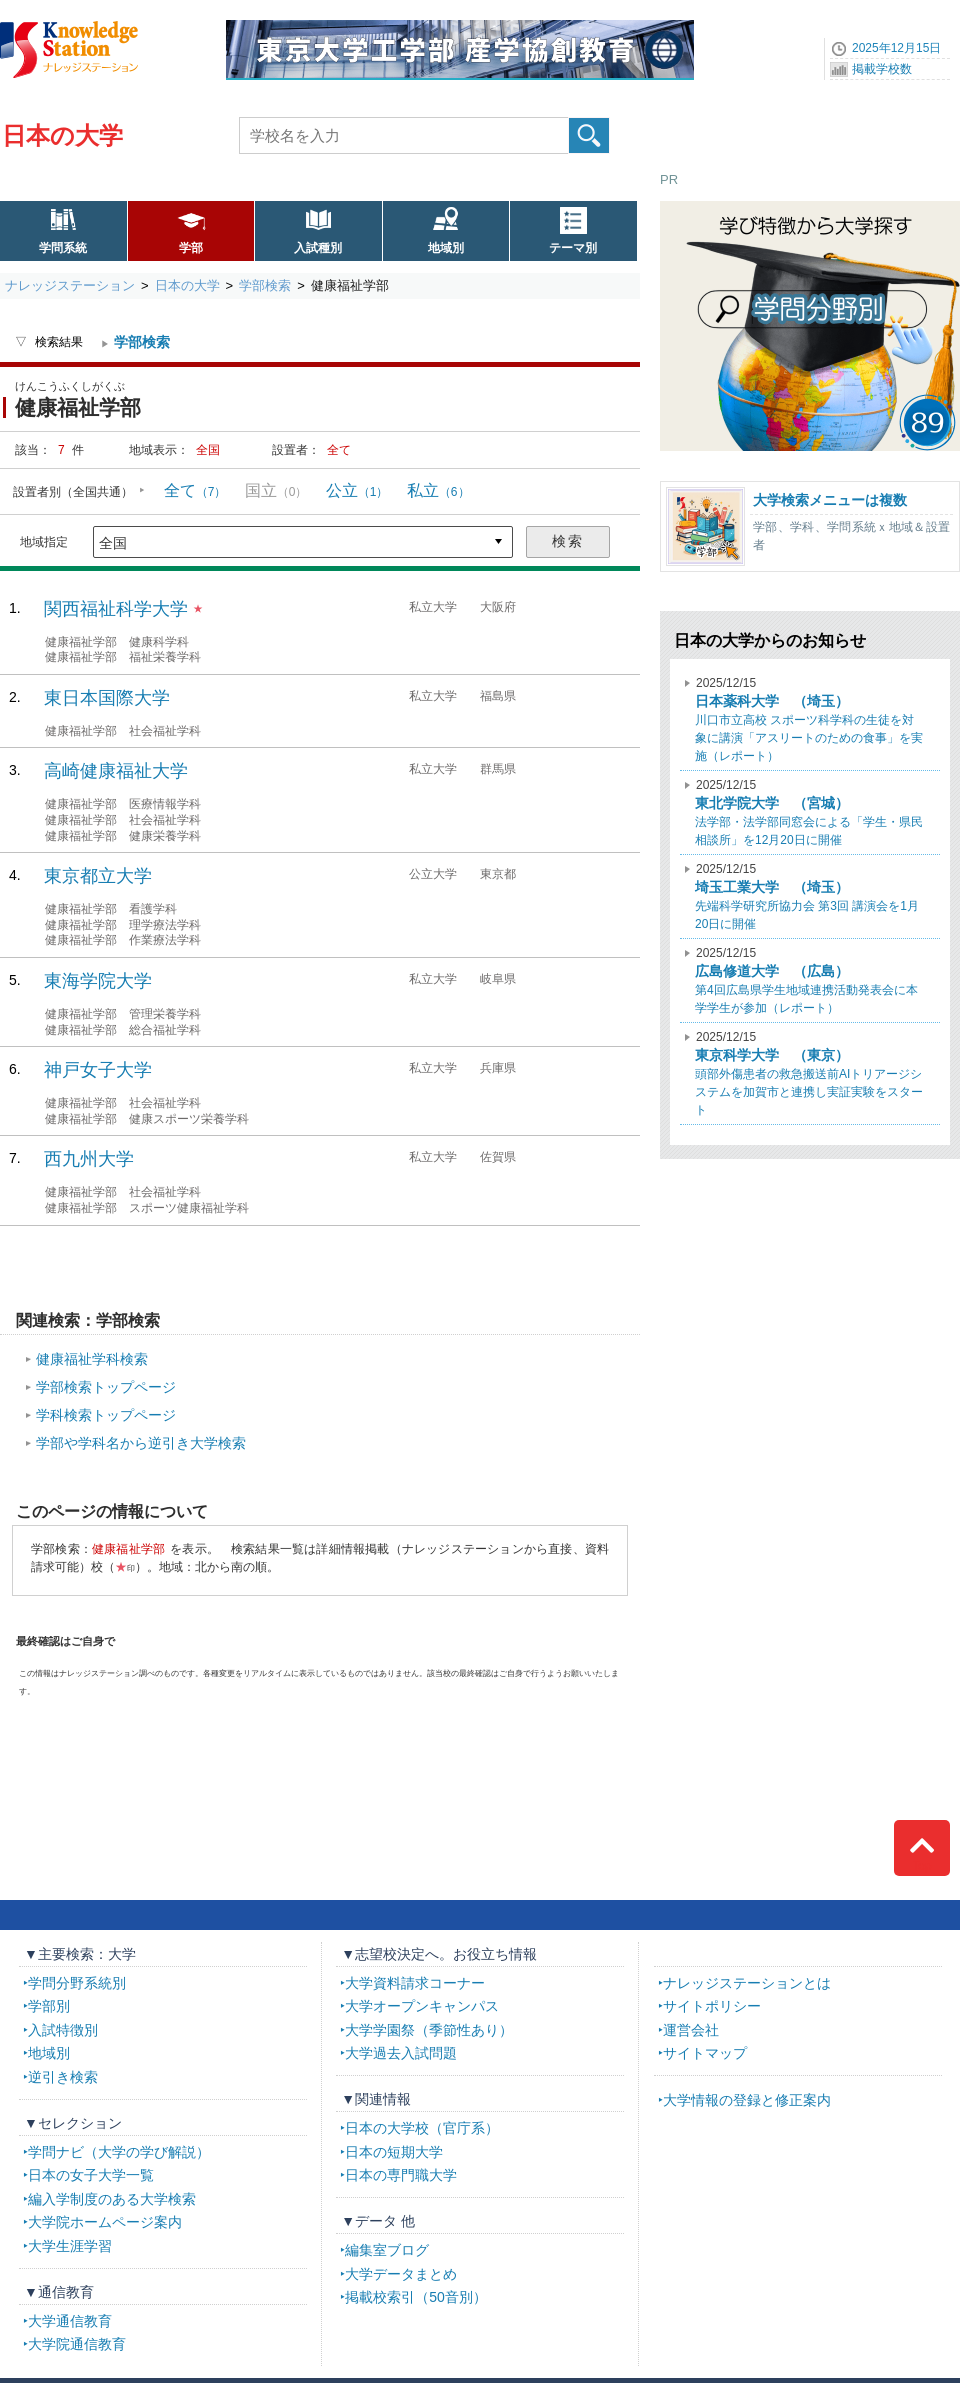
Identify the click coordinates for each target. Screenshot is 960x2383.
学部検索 (265, 285)
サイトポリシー (712, 2006)
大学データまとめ (401, 2274)
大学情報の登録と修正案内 (747, 2100)
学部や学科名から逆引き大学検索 (141, 1443)
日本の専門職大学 (401, 2175)
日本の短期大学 (394, 2152)
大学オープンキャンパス (422, 2006)
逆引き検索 (63, 2077)
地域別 (446, 248)
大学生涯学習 (70, 2246)
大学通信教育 (70, 2321)
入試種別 (318, 248)
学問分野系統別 (77, 1983)
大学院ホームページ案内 (105, 2222)
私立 (438, 490)
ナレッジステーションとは (747, 1983)
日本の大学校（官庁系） (422, 2128)
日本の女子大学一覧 (91, 2175)
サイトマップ (705, 2053)
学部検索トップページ (106, 1387)
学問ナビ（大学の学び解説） (119, 2152)
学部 (191, 248)
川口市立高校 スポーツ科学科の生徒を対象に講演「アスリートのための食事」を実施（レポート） (809, 719)
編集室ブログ (387, 2250)
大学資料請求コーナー (415, 1983)
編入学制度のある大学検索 (112, 2199)
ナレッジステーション (70, 285)
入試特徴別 (63, 2030)
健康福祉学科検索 (92, 1359)
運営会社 (691, 2030)
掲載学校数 (882, 69)
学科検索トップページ (106, 1415)
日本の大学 (62, 135)
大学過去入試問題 (401, 2053)
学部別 (49, 2006)
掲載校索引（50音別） (416, 2297)
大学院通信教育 (77, 2344)
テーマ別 (573, 248)
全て (195, 490)
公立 (357, 490)
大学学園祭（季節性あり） (429, 2030)
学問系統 (63, 248)
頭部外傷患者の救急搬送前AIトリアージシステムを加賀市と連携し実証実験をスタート (809, 1073)
